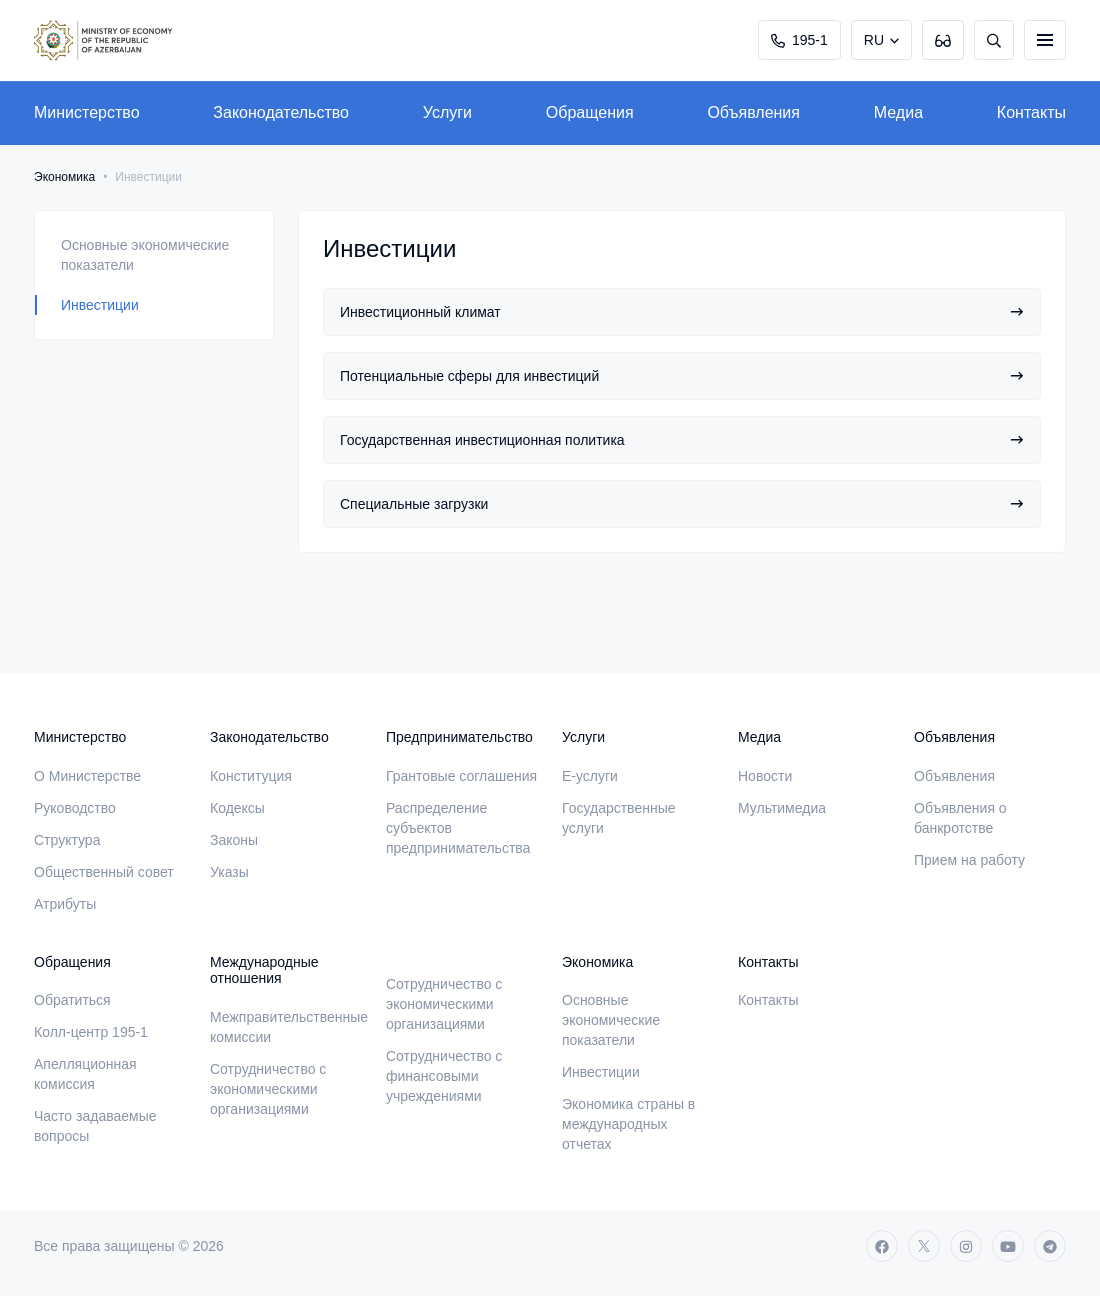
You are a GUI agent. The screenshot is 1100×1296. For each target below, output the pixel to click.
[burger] (1045, 40)
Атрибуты (65, 904)
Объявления (753, 112)
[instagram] (966, 1246)
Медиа (898, 112)
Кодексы (237, 808)
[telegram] (1050, 1246)
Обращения (590, 112)
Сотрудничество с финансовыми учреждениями (444, 1076)
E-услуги (590, 776)
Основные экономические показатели (145, 255)
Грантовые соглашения (461, 776)
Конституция (251, 776)
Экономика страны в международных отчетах (628, 1124)
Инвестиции (100, 305)
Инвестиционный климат (682, 312)
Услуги (447, 112)
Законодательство (281, 112)
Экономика (64, 177)
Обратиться (72, 1000)
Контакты (1031, 112)
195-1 (799, 40)
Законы (234, 840)
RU (874, 40)
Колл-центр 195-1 (91, 1032)
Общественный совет (104, 872)
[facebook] (882, 1246)
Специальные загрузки (682, 504)
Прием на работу (969, 860)
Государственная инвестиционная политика (682, 440)
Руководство (75, 808)
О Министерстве (87, 776)
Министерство (87, 112)
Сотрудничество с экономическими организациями (268, 1089)
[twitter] (924, 1246)
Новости (765, 776)
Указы (229, 872)
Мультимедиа (782, 808)
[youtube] (1008, 1246)
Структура (67, 840)
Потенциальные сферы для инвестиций (682, 376)
